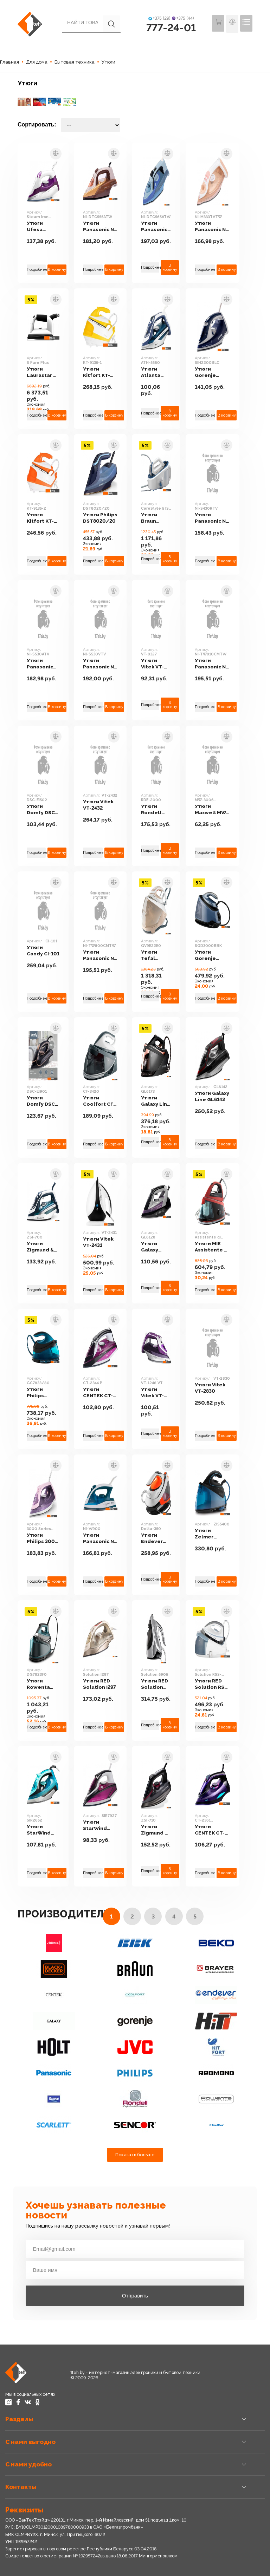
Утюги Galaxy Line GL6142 (218, 1096)
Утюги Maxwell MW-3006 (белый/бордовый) (217, 809)
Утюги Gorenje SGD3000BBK (218, 955)
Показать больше (135, 2154)
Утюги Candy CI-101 (43, 950)
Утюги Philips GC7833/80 (42, 1392)
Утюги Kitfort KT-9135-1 (103, 372)
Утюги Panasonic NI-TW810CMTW (218, 664)
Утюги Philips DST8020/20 (102, 518)
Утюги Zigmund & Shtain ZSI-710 (158, 1830)
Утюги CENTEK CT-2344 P (100, 1392)
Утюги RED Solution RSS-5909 (218, 1684)
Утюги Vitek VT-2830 (216, 1388)
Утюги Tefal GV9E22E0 (160, 955)
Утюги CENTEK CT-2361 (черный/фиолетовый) (218, 1830)
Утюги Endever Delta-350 (157, 1538)
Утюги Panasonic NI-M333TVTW (218, 226)
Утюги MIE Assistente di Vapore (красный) (217, 1247)
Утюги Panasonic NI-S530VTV (102, 664)
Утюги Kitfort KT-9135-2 (41, 518)
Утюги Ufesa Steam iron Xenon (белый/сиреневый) (43, 226)
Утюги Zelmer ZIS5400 (211, 1534)
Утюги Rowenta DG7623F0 (40, 1684)
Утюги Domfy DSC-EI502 (42, 809)
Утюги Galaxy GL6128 (154, 1247)
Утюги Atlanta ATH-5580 (157, 372)
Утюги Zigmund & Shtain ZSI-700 (41, 1242)
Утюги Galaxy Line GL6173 (159, 1096)
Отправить (135, 2296)
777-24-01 (171, 27)
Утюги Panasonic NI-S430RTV (218, 518)
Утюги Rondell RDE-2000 (157, 809)
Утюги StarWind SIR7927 (97, 1825)
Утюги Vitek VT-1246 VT (160, 1392)
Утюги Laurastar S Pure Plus (42, 372)
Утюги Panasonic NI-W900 (102, 1534)
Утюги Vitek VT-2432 (100, 805)
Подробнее (36, 269)
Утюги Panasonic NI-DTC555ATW (102, 226)
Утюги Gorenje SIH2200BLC (216, 372)
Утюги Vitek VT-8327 (160, 664)
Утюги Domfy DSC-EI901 (42, 1101)
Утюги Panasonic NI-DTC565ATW (160, 226)
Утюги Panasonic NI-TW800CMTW (103, 955)
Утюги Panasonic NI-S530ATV (42, 664)
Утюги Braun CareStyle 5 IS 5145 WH (159, 518)
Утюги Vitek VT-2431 (100, 1242)
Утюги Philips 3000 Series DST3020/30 (44, 1538)
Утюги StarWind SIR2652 (39, 1825)
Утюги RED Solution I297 (102, 1684)
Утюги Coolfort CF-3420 (101, 1096)
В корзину (58, 269)
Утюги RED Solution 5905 (158, 1684)
